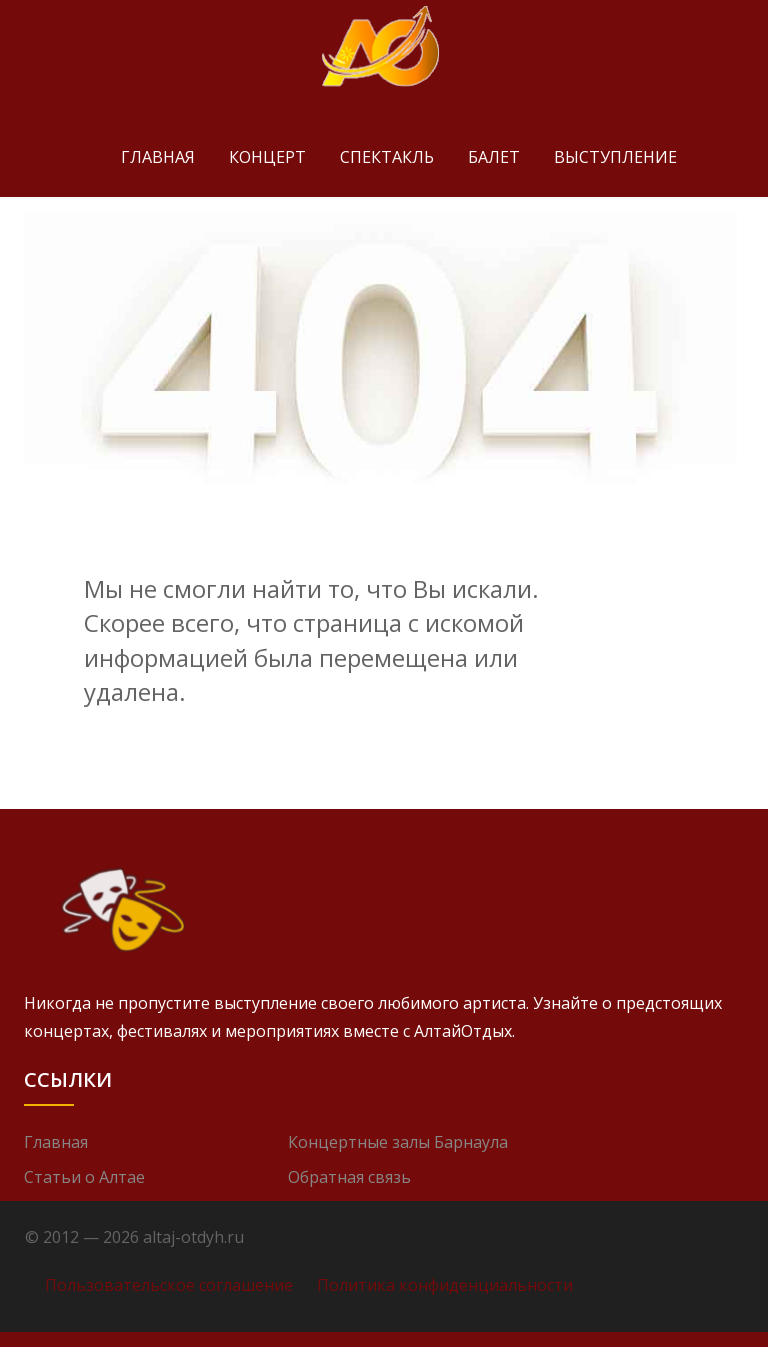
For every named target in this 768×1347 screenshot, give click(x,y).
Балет (494, 157)
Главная (158, 157)
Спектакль (387, 157)
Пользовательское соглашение (169, 1285)
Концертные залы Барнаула (398, 1142)
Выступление (615, 157)
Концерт (267, 157)
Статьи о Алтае (84, 1177)
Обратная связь (349, 1177)
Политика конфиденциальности (445, 1285)
